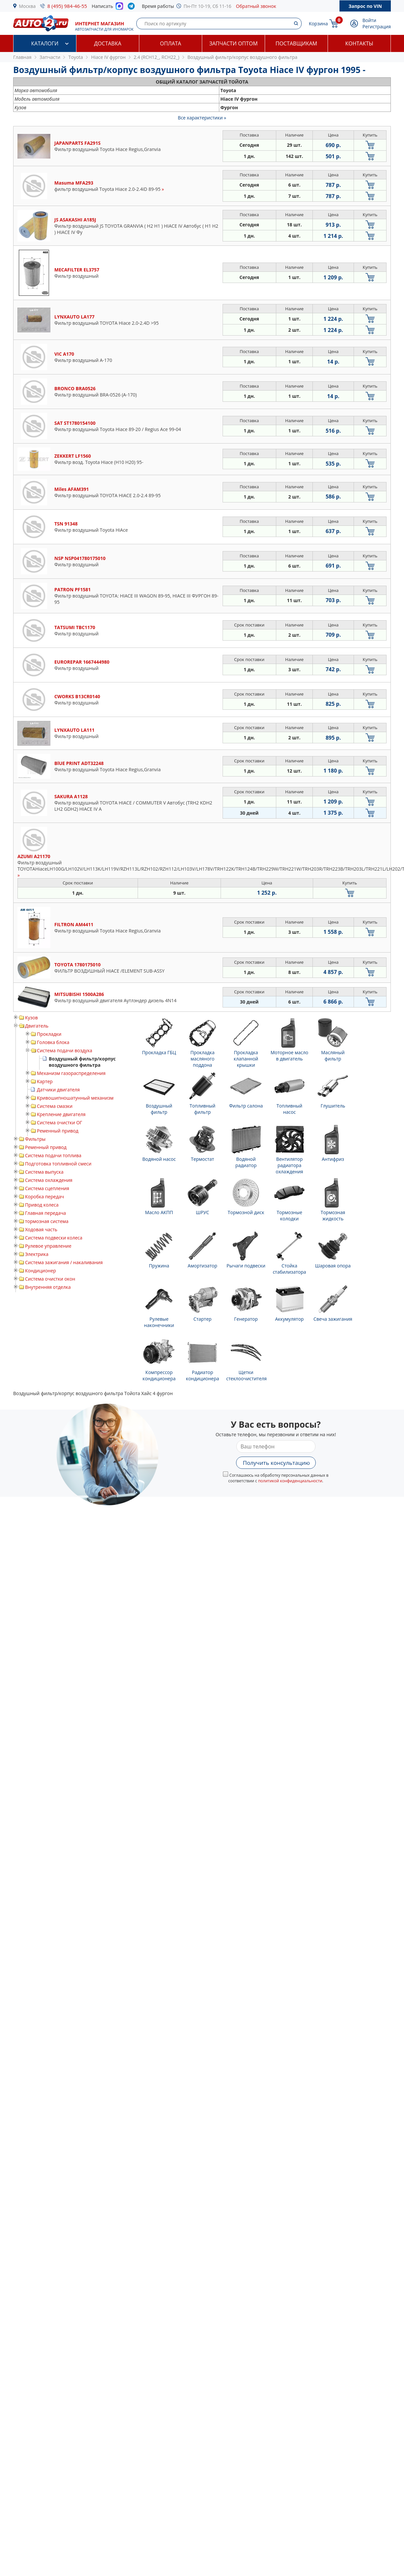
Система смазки (54, 1106)
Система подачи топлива (53, 1155)
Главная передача (45, 1213)
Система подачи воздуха (64, 1050)
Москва (27, 6)
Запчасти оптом (233, 43)
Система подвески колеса (53, 1238)
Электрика (36, 1254)
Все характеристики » (202, 118)
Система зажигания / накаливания (64, 1262)
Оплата (170, 43)
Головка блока (53, 1042)
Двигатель (36, 1026)
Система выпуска (44, 1172)
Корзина (318, 23)
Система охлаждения (48, 1180)
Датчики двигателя (58, 1089)
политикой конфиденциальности (290, 1481)
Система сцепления (47, 1188)
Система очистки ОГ (59, 1122)
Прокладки (49, 1034)
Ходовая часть (41, 1229)
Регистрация (377, 26)
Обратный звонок (256, 6)
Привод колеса (42, 1205)
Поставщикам (296, 43)
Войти (369, 20)
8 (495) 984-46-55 (67, 6)
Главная (22, 57)
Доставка (107, 43)
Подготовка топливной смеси (58, 1163)
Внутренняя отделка (48, 1287)
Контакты (359, 43)
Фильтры (35, 1139)
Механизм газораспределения (71, 1073)
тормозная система (46, 1221)
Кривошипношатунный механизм (75, 1098)
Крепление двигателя (61, 1114)
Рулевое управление (48, 1246)
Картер (45, 1081)
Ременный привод (57, 1131)
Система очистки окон (50, 1279)
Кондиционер (40, 1270)
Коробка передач (44, 1196)
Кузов (31, 1017)
